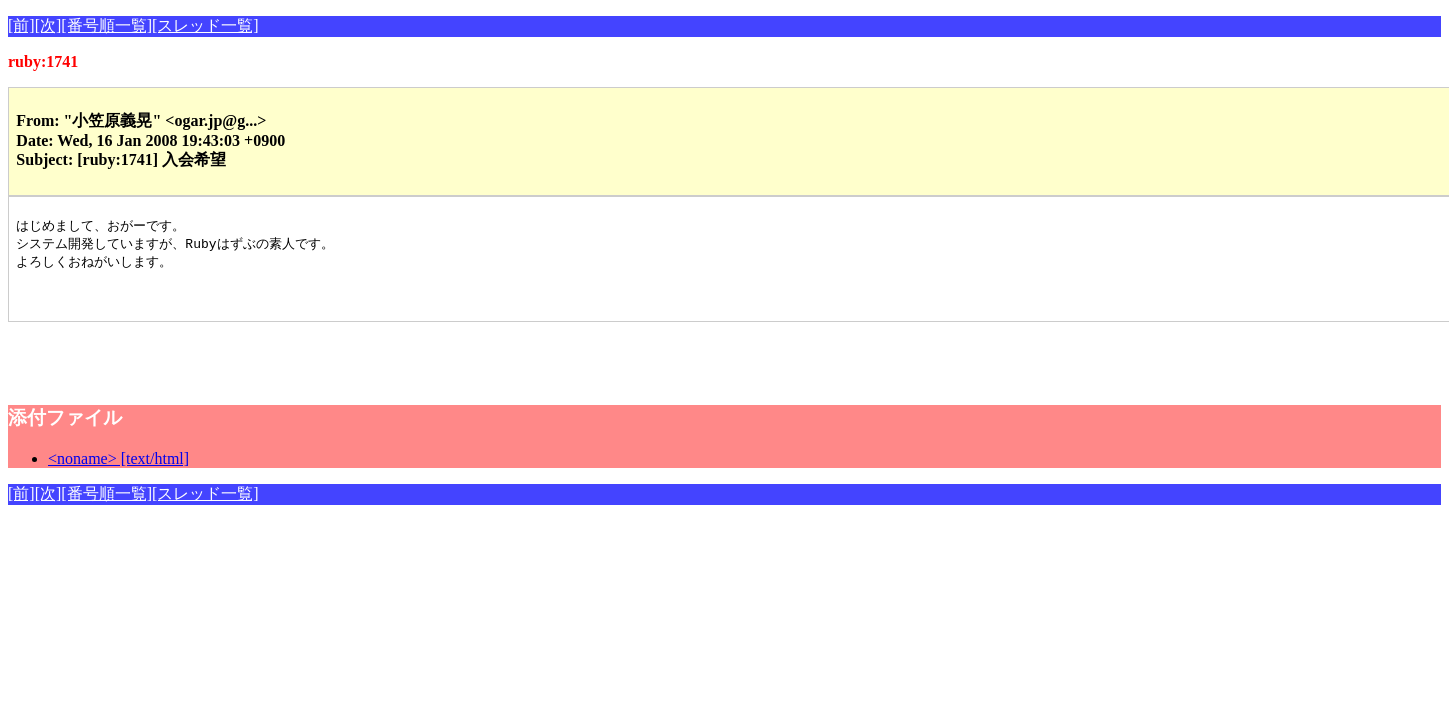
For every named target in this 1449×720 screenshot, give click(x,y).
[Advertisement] (242, 361)
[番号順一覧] (106, 25)
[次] (48, 25)
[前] (21, 25)
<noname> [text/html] (118, 467)
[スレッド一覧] (205, 25)
